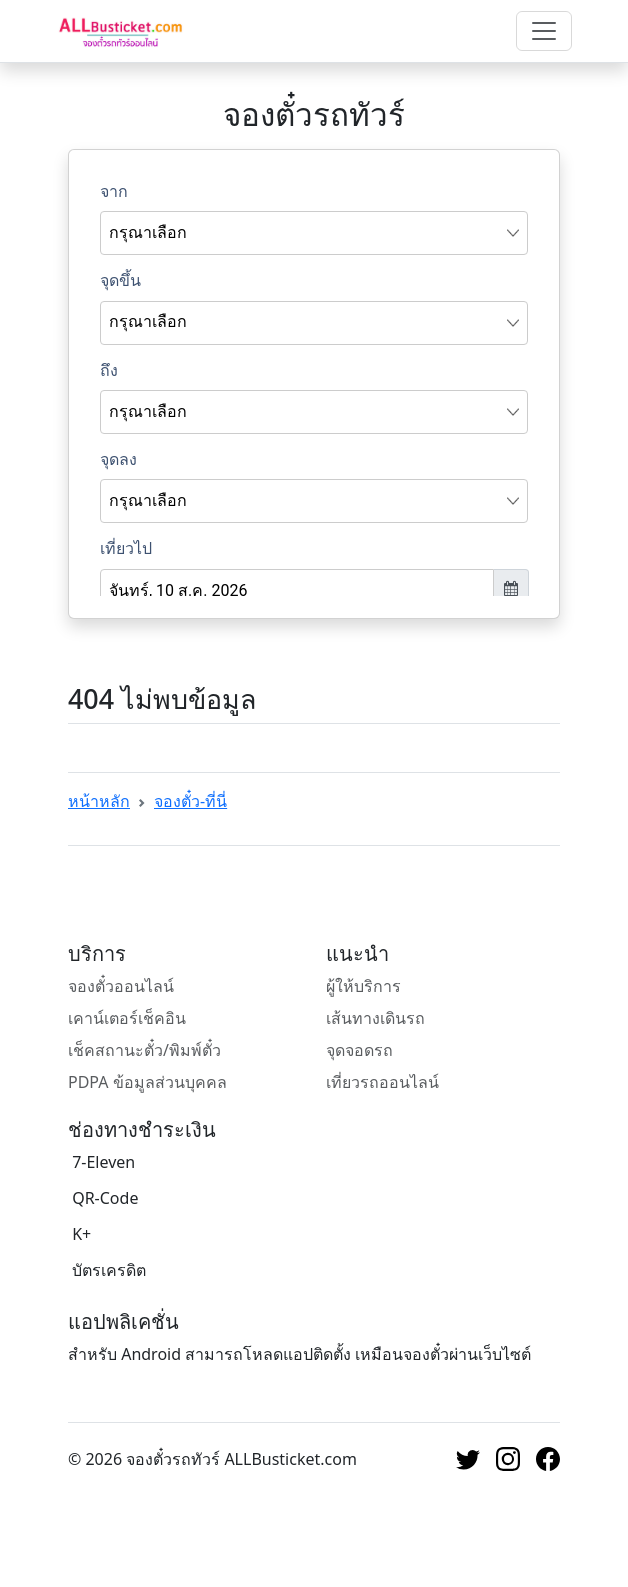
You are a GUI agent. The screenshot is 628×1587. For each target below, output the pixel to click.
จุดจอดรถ (359, 1050)
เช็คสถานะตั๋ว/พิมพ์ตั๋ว (144, 1050)
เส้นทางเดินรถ (375, 1018)
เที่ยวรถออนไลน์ (382, 1082)
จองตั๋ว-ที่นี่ (190, 801)
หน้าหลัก (99, 801)
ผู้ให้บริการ (363, 986)
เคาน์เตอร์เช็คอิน (127, 1018)
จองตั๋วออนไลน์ (121, 986)
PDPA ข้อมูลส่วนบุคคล (147, 1082)
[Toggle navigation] (544, 31)
